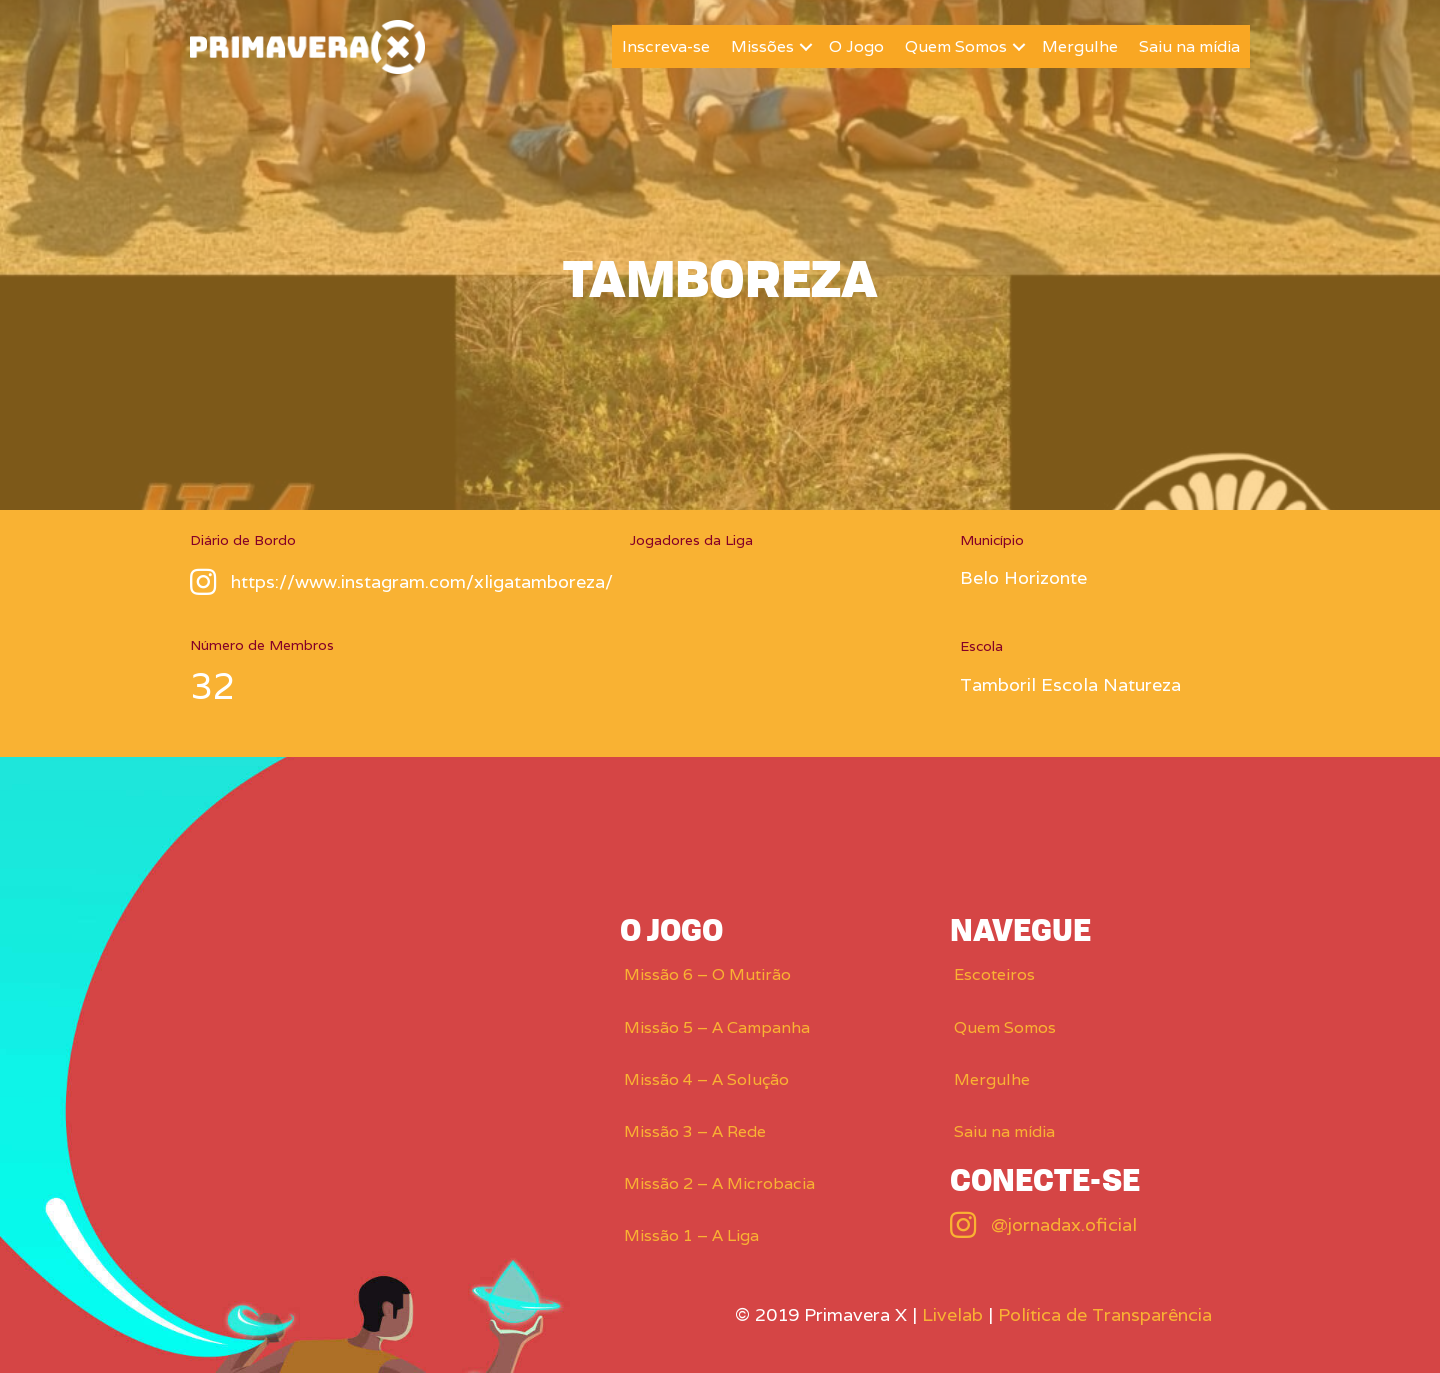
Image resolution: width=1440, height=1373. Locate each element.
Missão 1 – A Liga (691, 1235)
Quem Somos (956, 46)
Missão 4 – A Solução (706, 1079)
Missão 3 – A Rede (695, 1131)
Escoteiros (994, 974)
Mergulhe (1080, 46)
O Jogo (856, 46)
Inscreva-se (666, 46)
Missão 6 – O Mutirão (707, 974)
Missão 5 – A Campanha (717, 1027)
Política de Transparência (1105, 1314)
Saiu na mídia (1189, 46)
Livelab (952, 1314)
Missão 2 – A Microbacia (719, 1183)
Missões (762, 46)
